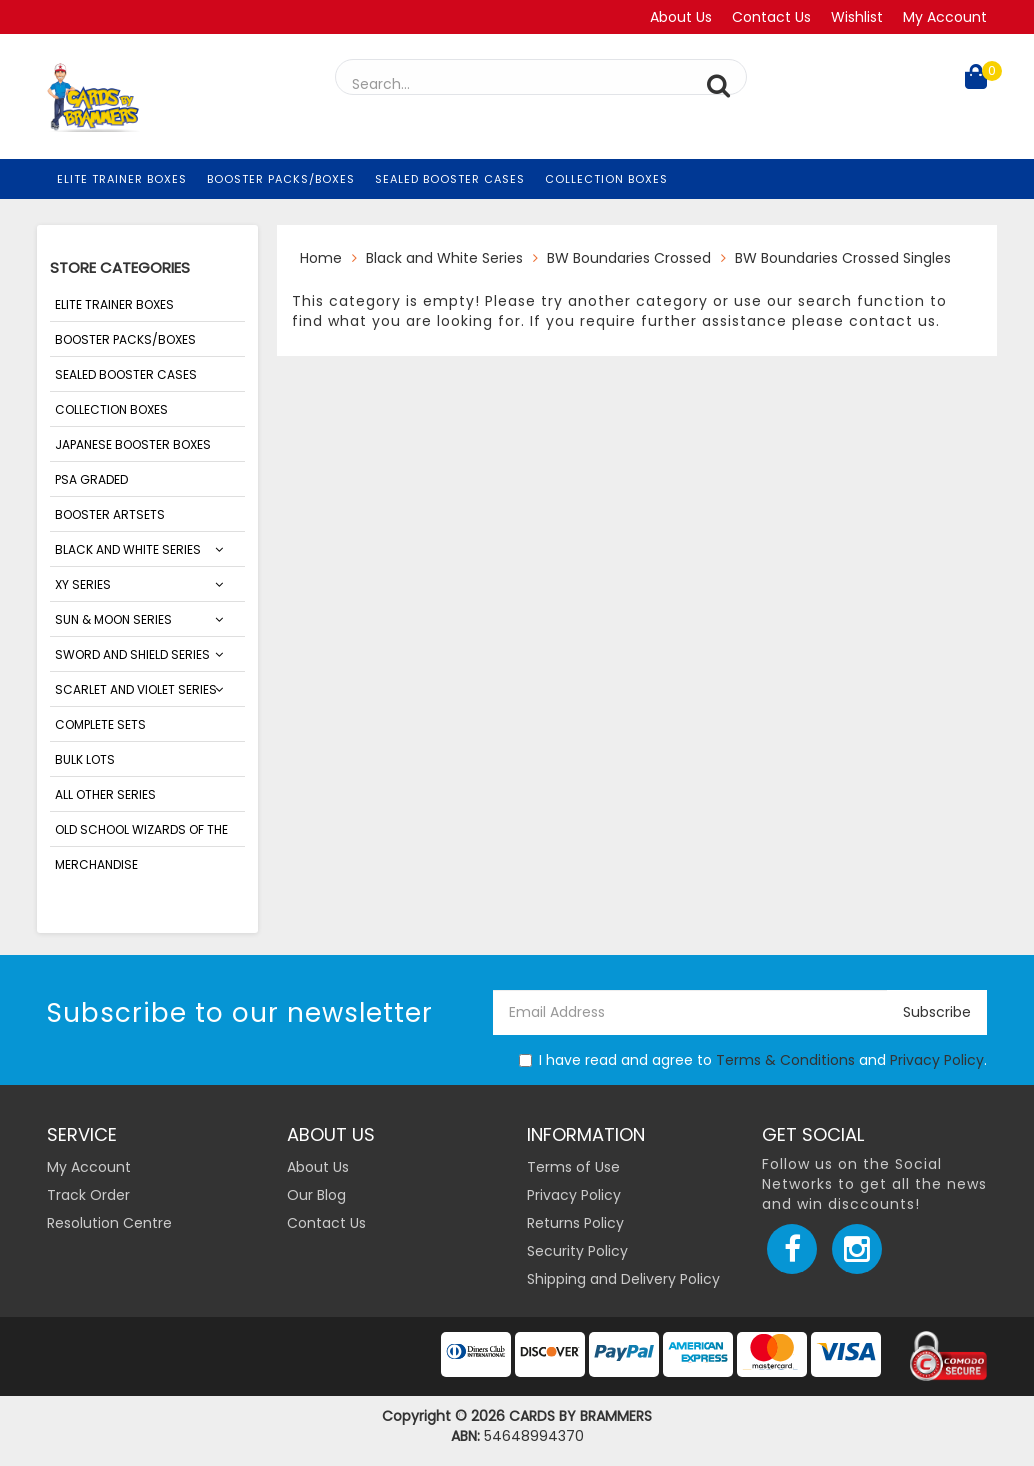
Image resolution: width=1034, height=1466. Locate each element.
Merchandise (96, 864)
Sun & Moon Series (113, 619)
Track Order (88, 1195)
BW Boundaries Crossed (629, 258)
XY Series (83, 584)
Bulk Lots (85, 759)
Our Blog (316, 1195)
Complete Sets (100, 724)
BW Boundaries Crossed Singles (843, 258)
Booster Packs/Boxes (281, 179)
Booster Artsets (110, 514)
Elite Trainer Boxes (122, 179)
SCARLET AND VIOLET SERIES (136, 689)
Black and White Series (128, 549)
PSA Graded (91, 479)
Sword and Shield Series (132, 654)
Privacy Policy (937, 1060)
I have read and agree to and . (753, 1060)
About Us (681, 17)
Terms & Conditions (785, 1060)
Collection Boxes (606, 179)
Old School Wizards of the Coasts (141, 833)
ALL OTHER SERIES (105, 794)
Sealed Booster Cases (450, 179)
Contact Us (771, 17)
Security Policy (577, 1251)
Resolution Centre (109, 1223)
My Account (945, 17)
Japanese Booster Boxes (133, 444)
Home (321, 258)
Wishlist (857, 17)
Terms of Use (573, 1167)
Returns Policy (575, 1223)
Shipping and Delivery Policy (623, 1279)
